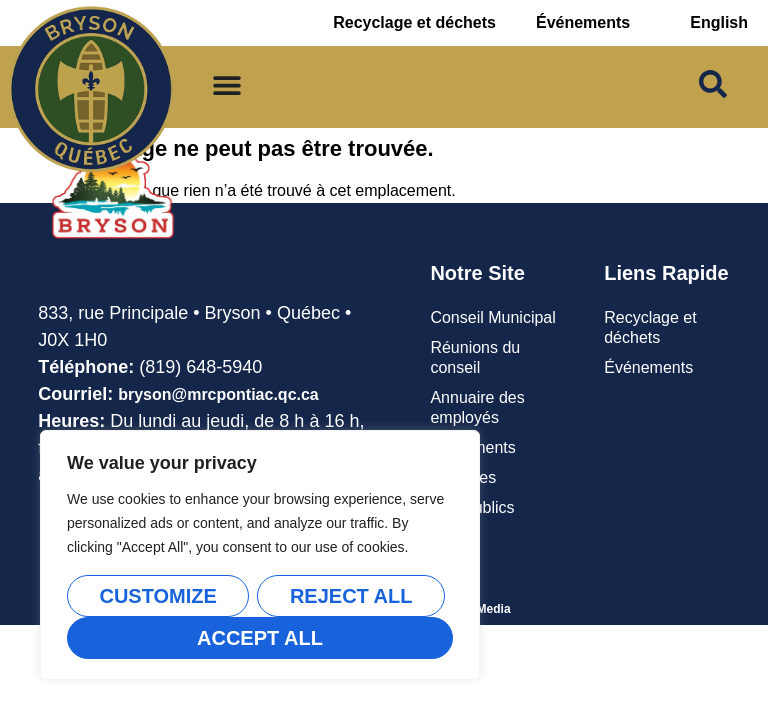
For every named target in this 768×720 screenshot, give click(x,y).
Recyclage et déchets (414, 22)
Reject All (351, 596)
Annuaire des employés (477, 407)
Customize (157, 596)
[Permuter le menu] (227, 85)
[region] (260, 555)
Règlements (472, 447)
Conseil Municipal (492, 317)
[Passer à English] (719, 23)
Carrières (463, 477)
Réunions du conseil (475, 357)
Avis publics (472, 507)
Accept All (260, 638)
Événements (583, 22)
